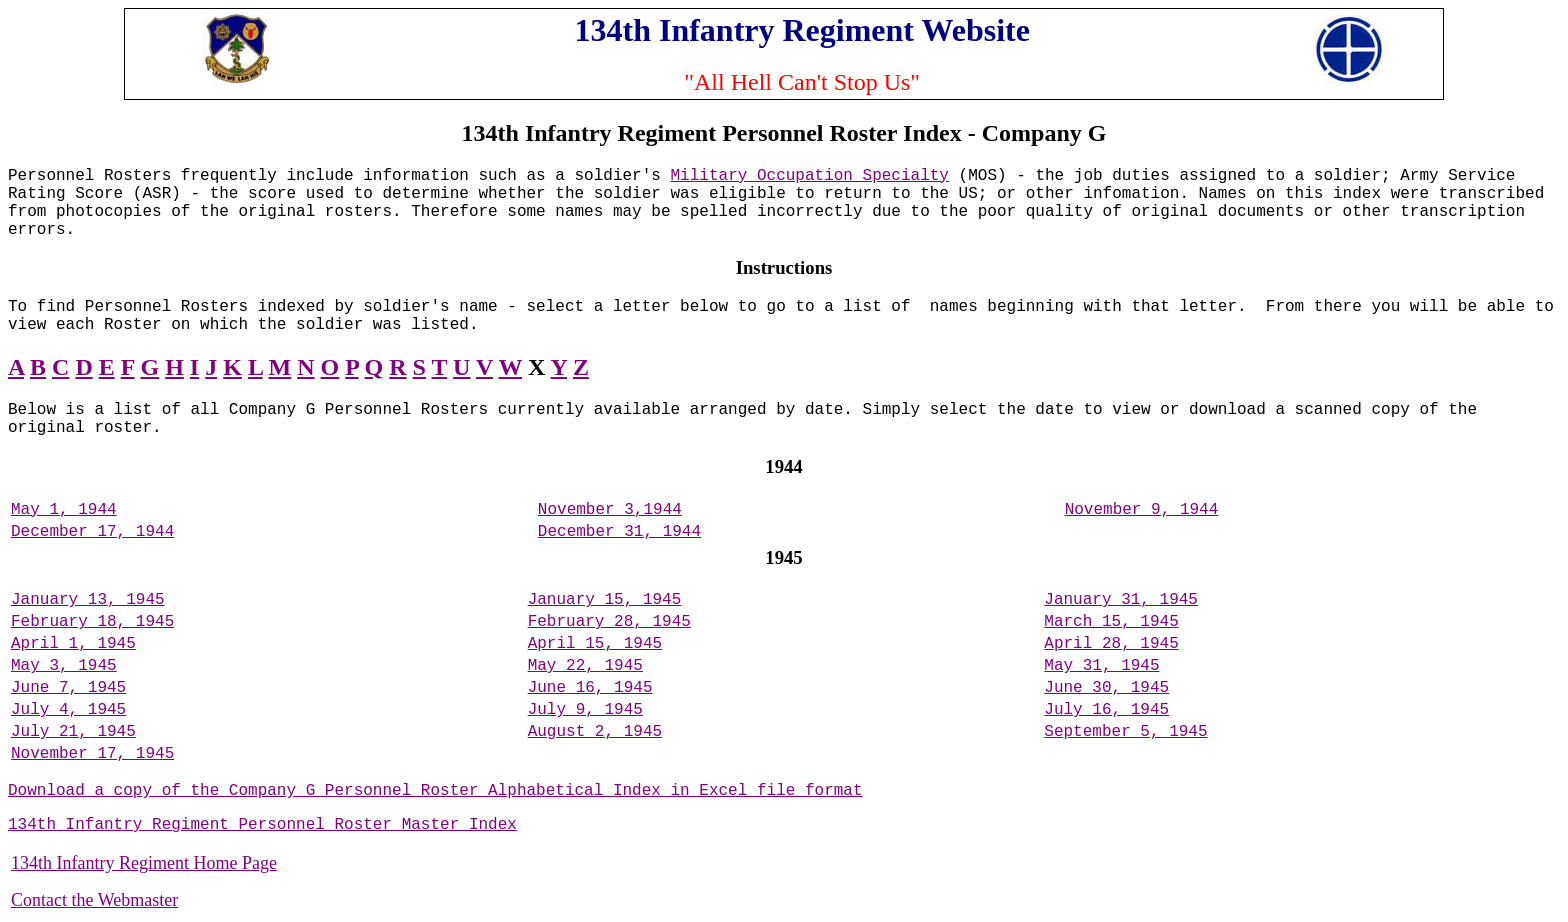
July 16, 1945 (1106, 710)
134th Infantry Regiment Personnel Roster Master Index (262, 825)
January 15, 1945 (605, 600)
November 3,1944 (610, 510)
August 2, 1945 (595, 732)
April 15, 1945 (595, 644)
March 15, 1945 (1111, 622)
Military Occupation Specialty (810, 176)
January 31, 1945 (1121, 600)
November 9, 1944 (1142, 510)
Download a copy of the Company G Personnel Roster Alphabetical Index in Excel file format (435, 791)
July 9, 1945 (585, 710)
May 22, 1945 (585, 666)
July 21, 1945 (73, 732)
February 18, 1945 (92, 622)
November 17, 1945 (92, 754)
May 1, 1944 (64, 510)
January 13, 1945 (88, 600)
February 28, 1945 (609, 622)
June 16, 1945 (590, 688)
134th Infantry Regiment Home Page (144, 863)
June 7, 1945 (68, 688)
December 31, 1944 (619, 532)
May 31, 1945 (1101, 666)
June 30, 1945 (1106, 688)
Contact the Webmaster (94, 900)
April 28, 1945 (1111, 644)
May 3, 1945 (64, 666)
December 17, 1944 (92, 532)
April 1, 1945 (73, 644)
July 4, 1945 (68, 710)
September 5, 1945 (1125, 732)
